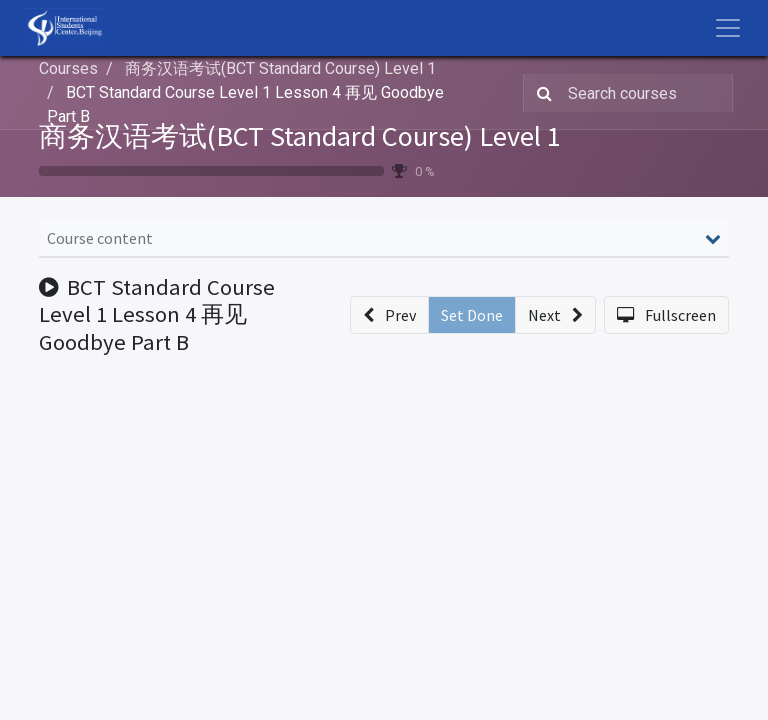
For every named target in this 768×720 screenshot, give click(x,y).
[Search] (540, 93)
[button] (389, 315)
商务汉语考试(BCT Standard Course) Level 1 (300, 136)
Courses (68, 68)
